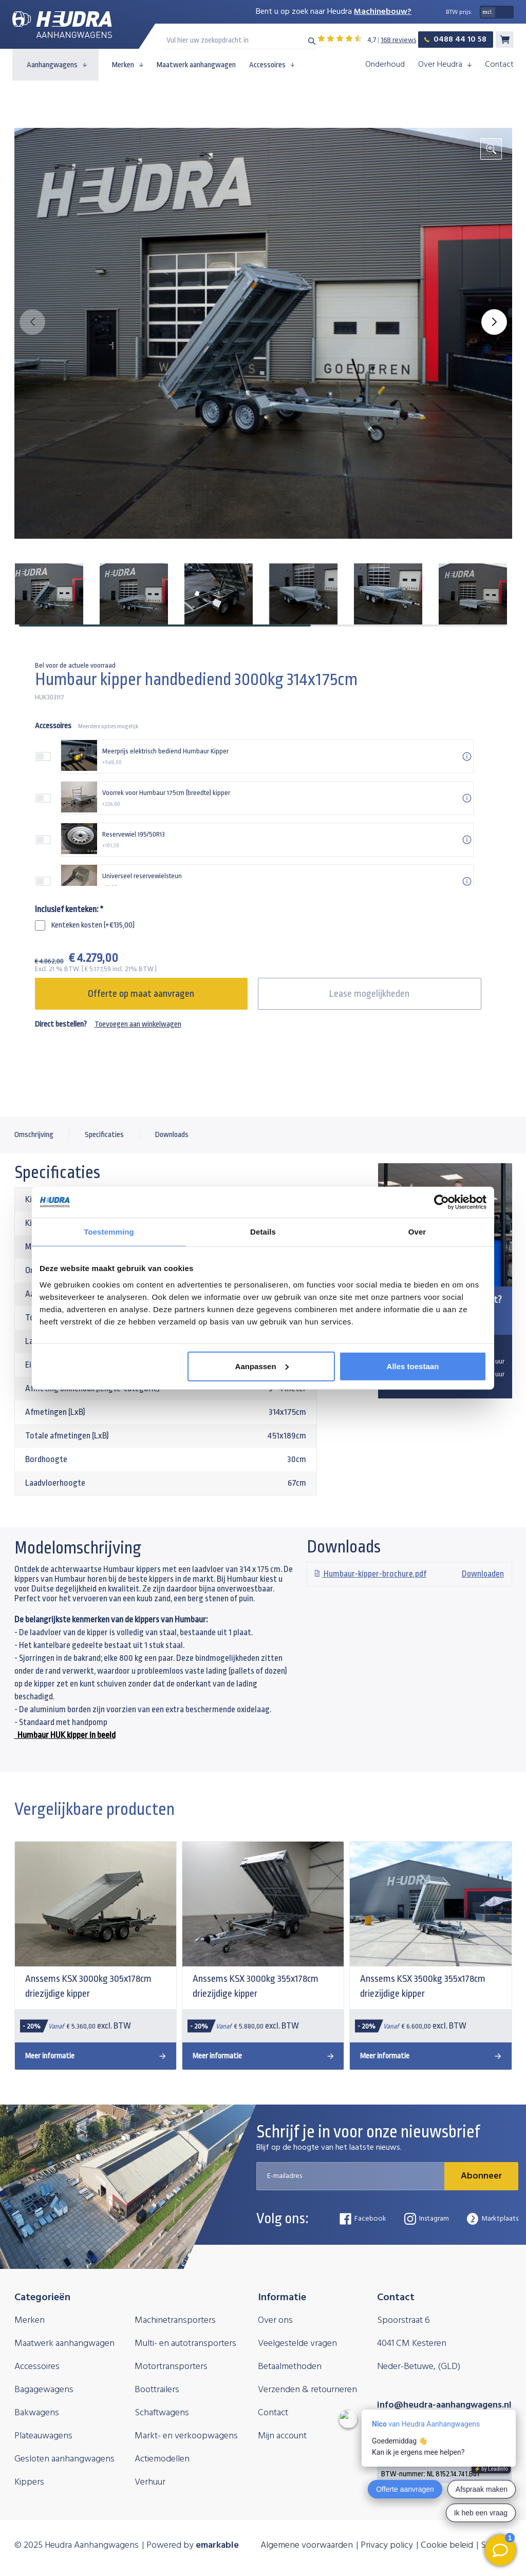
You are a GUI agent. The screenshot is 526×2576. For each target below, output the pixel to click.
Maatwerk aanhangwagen (196, 65)
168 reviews (398, 40)
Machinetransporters (175, 2320)
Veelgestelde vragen (297, 2343)
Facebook (363, 2219)
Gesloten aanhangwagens (64, 2459)
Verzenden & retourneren (307, 2389)
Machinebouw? (382, 11)
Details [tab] (263, 1231)
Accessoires (272, 65)
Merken (127, 65)
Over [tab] (417, 1231)
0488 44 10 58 (455, 39)
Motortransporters (171, 2366)
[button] (494, 322)
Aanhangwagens (57, 65)
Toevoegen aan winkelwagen (138, 1024)
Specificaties (104, 1134)
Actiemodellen (162, 2459)
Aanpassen (262, 1365)
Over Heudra (445, 64)
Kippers (29, 2482)
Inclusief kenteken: (69, 909)
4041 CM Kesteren (411, 2343)
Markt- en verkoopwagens (186, 2436)
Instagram (426, 2219)
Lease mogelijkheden (369, 993)
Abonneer (481, 2176)
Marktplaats (492, 2219)
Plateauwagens (43, 2436)
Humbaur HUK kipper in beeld (65, 1735)
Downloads (172, 1134)
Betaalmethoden (290, 2366)
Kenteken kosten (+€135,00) (93, 925)
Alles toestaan (413, 1365)
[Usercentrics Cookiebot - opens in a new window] (441, 1202)
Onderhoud (385, 64)
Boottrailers (157, 2389)
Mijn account (282, 2436)
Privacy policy (387, 2545)
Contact (499, 64)
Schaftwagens (162, 2412)
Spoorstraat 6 (403, 2320)
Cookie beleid (447, 2545)
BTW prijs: (459, 12)
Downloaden (409, 1574)
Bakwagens (36, 2412)
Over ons (275, 2320)
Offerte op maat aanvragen (141, 993)
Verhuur (150, 2482)
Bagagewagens (43, 2389)
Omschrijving (33, 1134)
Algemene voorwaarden (306, 2545)
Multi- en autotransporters (185, 2343)
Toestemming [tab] (109, 1231)
